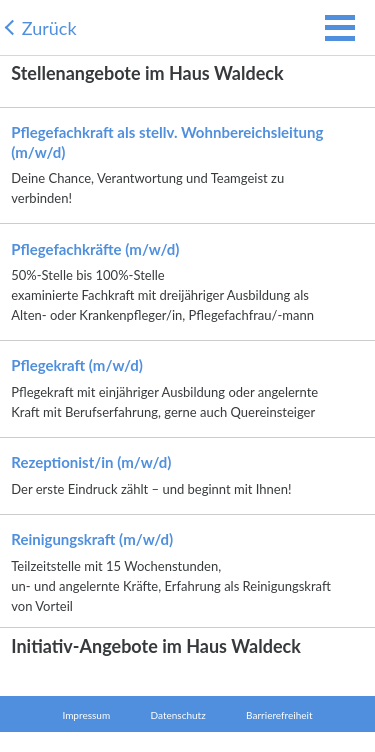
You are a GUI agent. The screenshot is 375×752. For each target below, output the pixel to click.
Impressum (86, 715)
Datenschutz (178, 715)
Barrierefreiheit (279, 715)
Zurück (49, 28)
